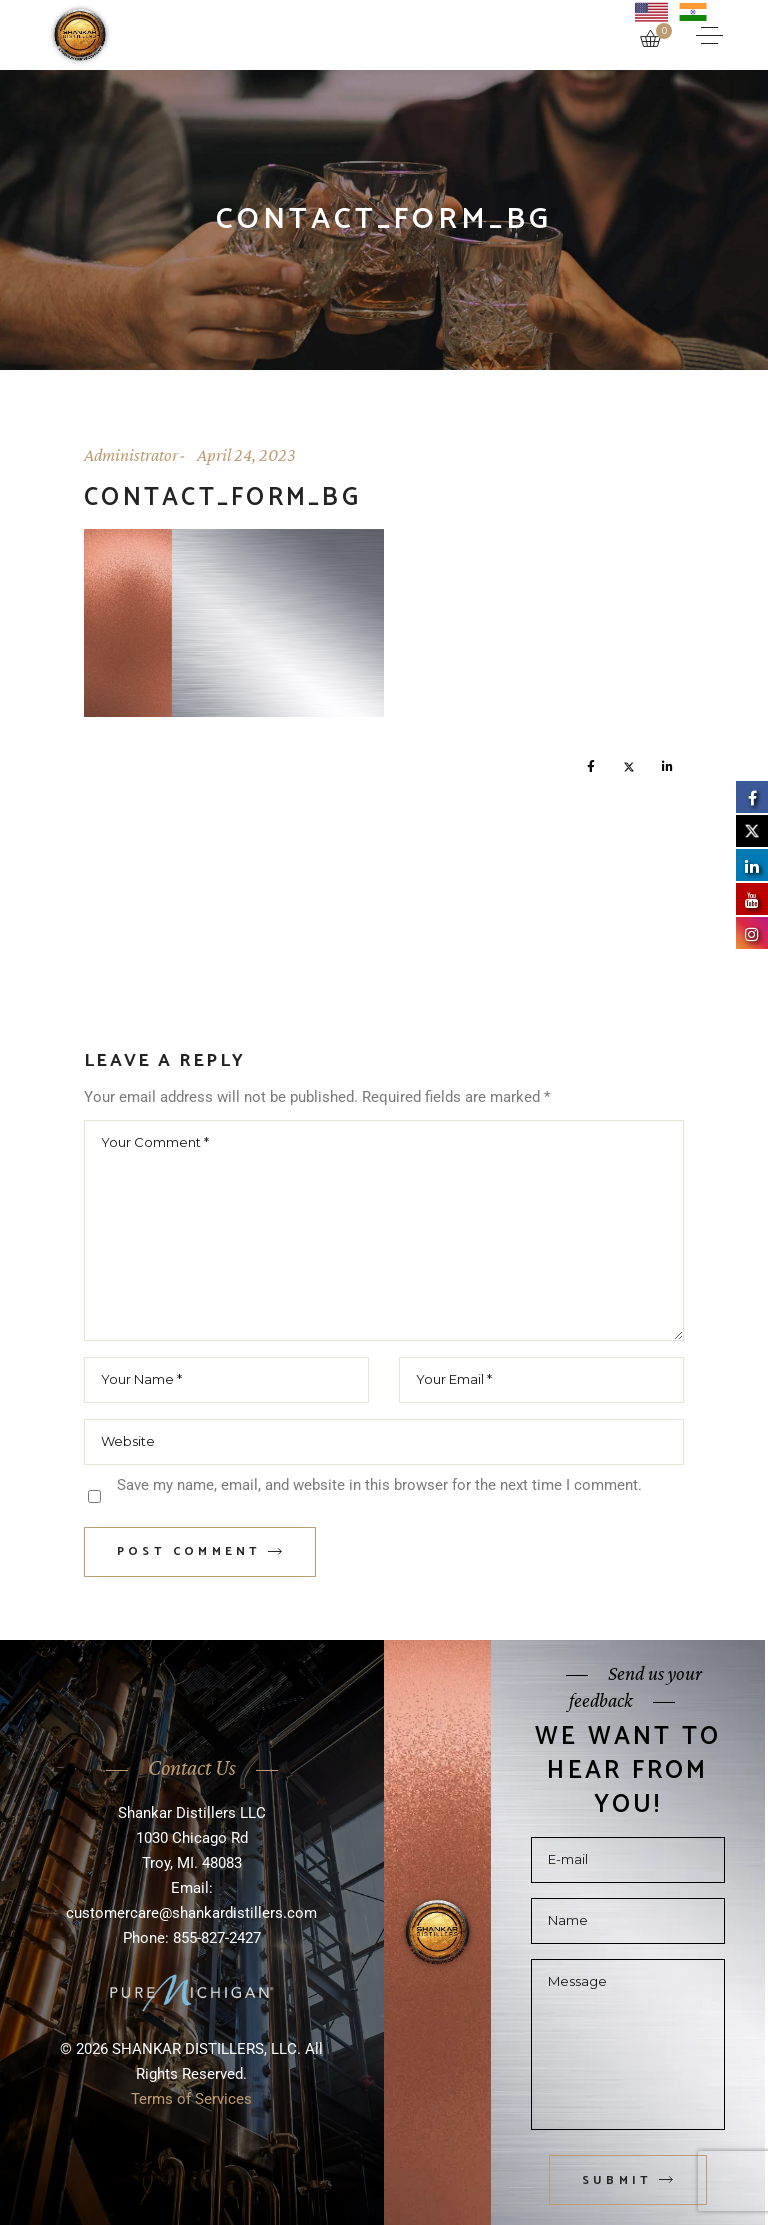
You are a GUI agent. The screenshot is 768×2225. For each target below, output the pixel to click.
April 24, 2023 (246, 455)
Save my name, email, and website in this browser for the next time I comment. (379, 1485)
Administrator (131, 455)
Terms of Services (191, 2099)
